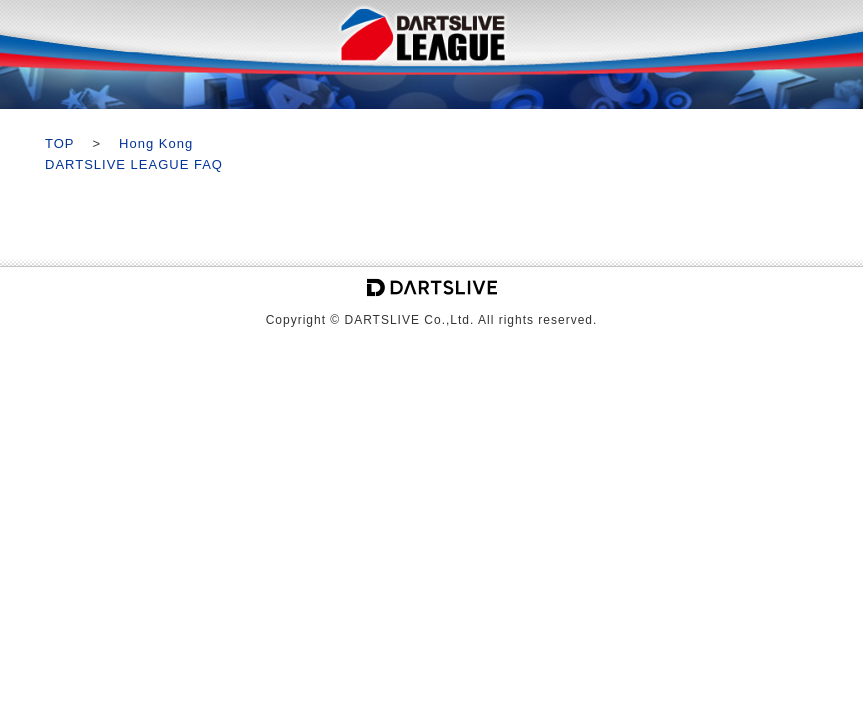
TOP (60, 143)
